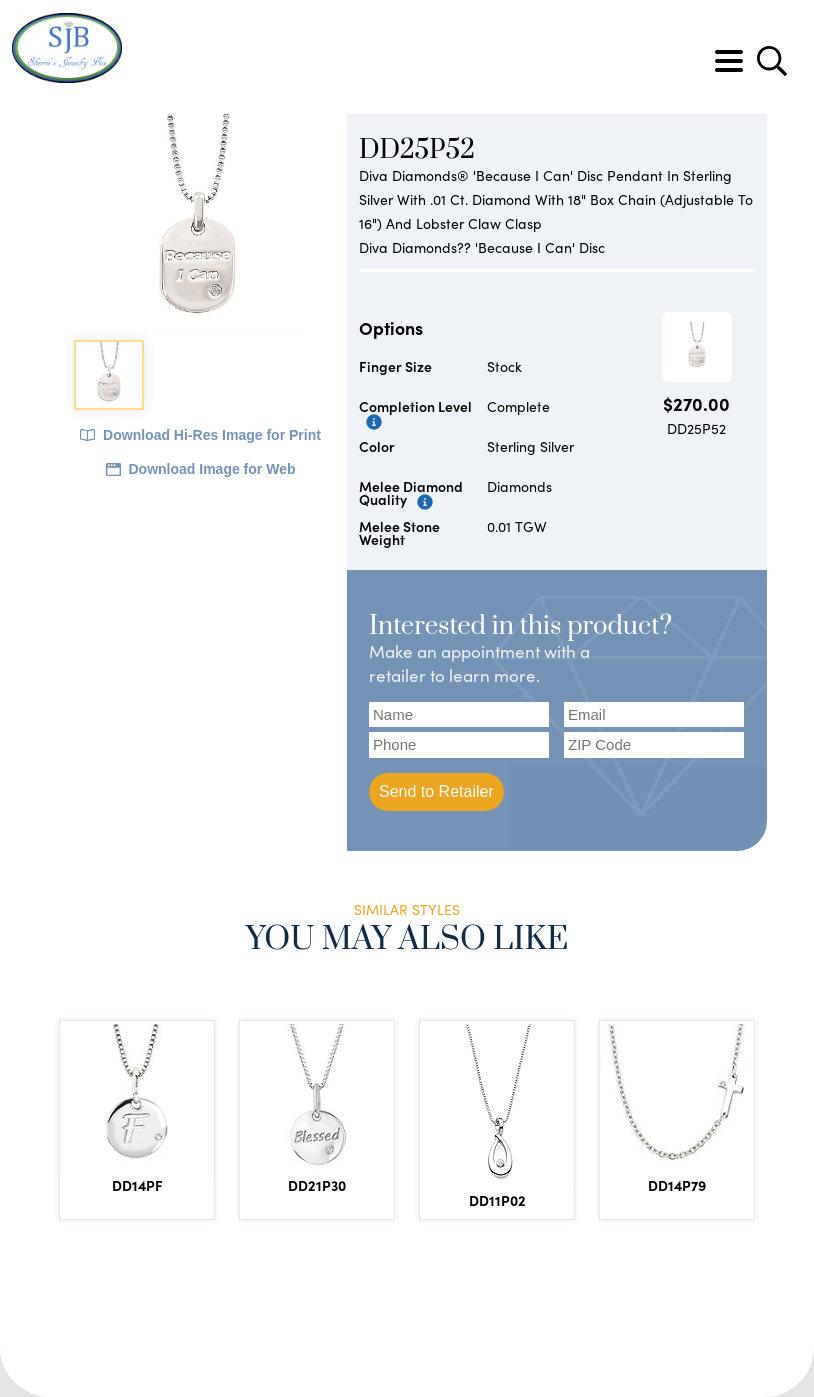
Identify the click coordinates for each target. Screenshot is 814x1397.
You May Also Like (407, 939)
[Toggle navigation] (729, 61)
